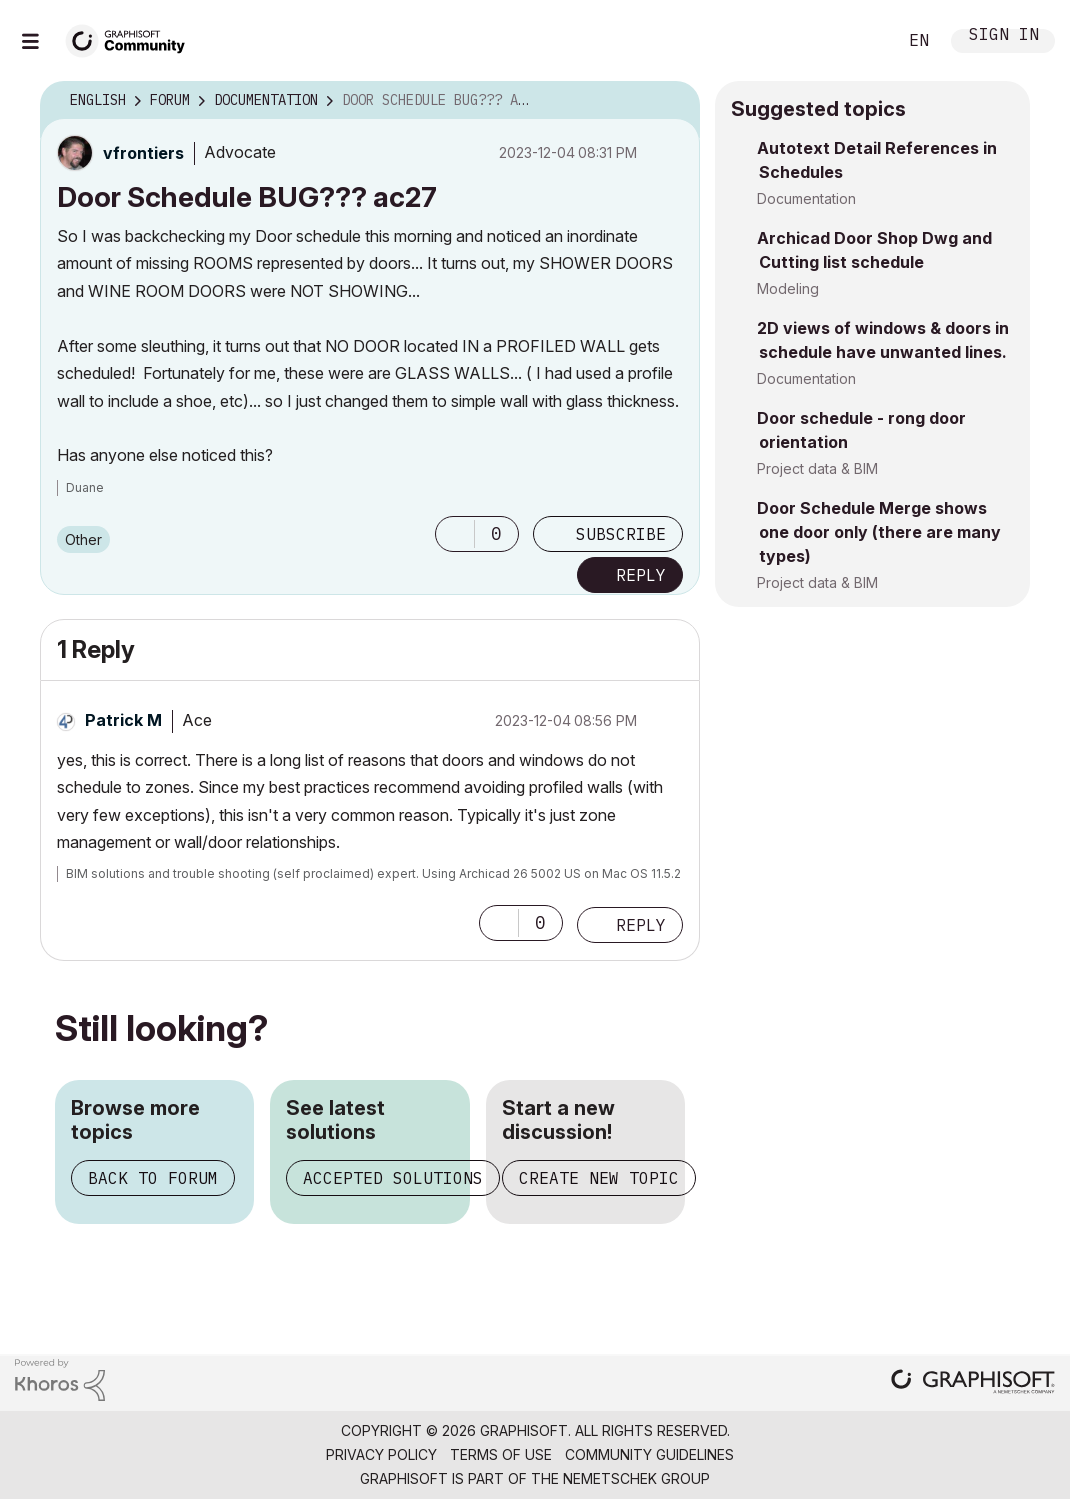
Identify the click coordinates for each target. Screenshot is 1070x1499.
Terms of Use (501, 1454)
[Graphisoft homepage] (973, 1383)
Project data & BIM (817, 468)
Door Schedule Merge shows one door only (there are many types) (879, 532)
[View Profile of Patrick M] (123, 720)
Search (859, 41)
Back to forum (153, 1178)
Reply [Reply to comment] (641, 925)
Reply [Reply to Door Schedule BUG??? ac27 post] (641, 575)
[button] (455, 534)
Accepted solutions (393, 1178)
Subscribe (621, 534)
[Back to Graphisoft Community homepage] (132, 38)
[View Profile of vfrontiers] (143, 153)
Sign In (1004, 36)
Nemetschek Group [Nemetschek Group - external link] (636, 1478)
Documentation (806, 198)
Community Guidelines (649, 1454)
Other (83, 539)
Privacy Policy (381, 1454)
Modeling (788, 288)
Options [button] (672, 101)
